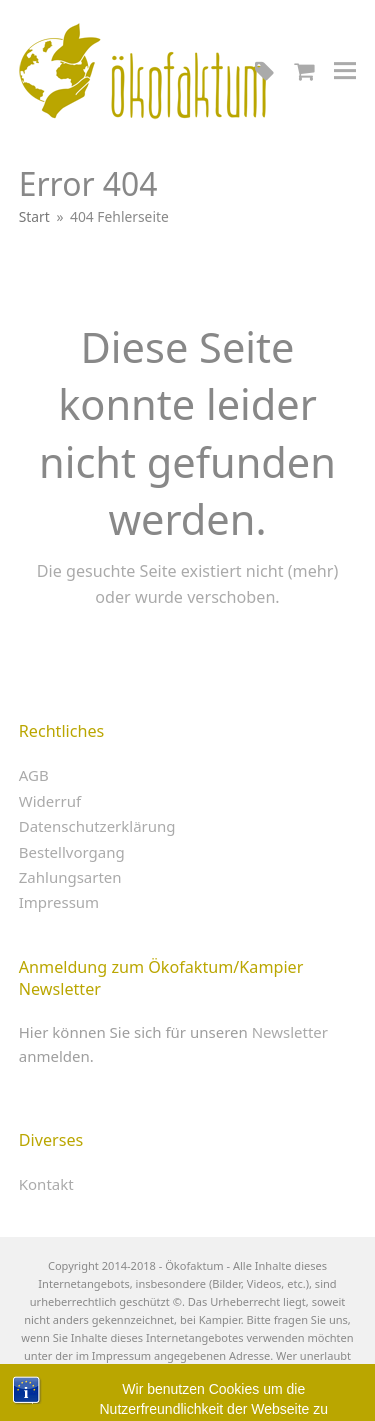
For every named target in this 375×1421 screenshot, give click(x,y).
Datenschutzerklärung (97, 826)
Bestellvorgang (72, 852)
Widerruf (50, 801)
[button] (345, 70)
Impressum (59, 902)
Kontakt (46, 1184)
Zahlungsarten (70, 877)
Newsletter (290, 1032)
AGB (34, 775)
